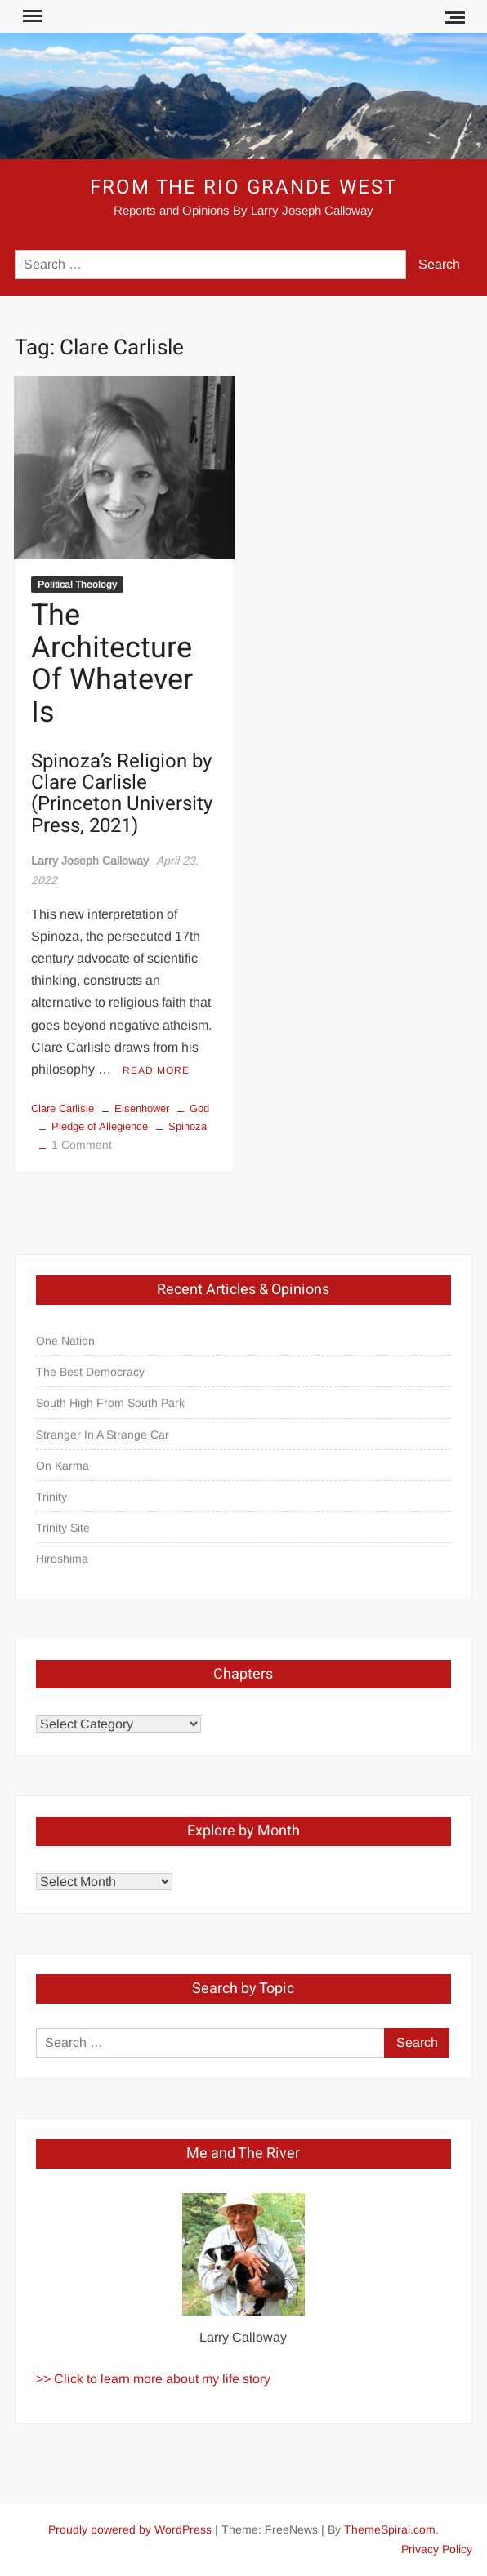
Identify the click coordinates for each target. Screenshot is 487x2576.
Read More (156, 1070)
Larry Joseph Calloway (90, 860)
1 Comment (81, 1144)
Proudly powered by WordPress (130, 2529)
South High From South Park (110, 1402)
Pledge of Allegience (99, 1126)
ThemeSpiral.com (390, 2529)
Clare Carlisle (62, 1108)
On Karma (62, 1465)
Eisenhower (141, 1108)
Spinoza (187, 1126)
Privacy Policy (436, 2549)
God (199, 1108)
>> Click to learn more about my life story (153, 2379)
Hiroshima (62, 1558)
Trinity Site (63, 1527)
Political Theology (77, 584)
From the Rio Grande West (243, 187)
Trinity (51, 1496)
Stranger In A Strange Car (102, 1434)
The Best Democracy (90, 1371)
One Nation (65, 1340)
